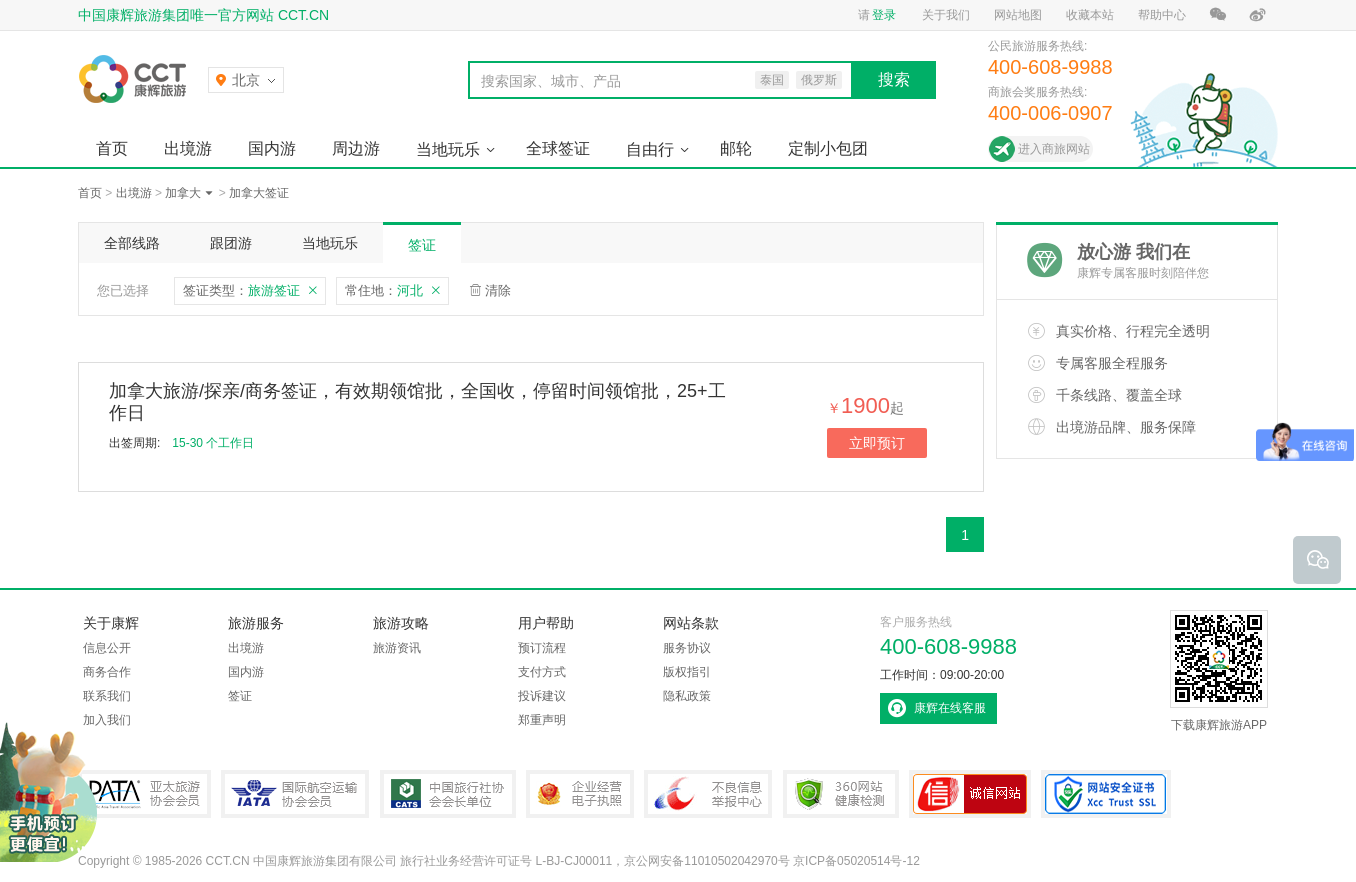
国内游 (272, 148)
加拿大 (183, 193)
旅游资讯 (397, 648)
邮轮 (736, 148)
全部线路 (132, 243)
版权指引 (687, 672)
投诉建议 (542, 696)
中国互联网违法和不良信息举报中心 (708, 794)
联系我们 (107, 696)
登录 (884, 15)
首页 (112, 148)
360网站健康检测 (841, 794)
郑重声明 (542, 720)
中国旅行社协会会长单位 (448, 794)
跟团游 (231, 243)
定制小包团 (828, 148)
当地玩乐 (448, 149)
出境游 (188, 148)
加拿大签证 (259, 193)
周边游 (356, 148)
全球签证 (558, 148)
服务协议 (687, 648)
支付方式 (542, 672)
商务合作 (107, 672)
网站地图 (1018, 15)
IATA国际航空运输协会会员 (295, 794)
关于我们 (946, 15)
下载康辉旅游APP (1219, 671)
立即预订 (877, 443)
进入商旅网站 (1054, 149)
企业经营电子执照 (580, 794)
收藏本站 (1090, 15)
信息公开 (107, 648)
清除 (498, 290)
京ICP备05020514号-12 (856, 861)
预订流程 (542, 648)
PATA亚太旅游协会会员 (144, 794)
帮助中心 (1162, 15)
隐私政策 (687, 696)
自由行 (650, 149)
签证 (422, 245)
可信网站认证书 (970, 794)
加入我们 (107, 720)
